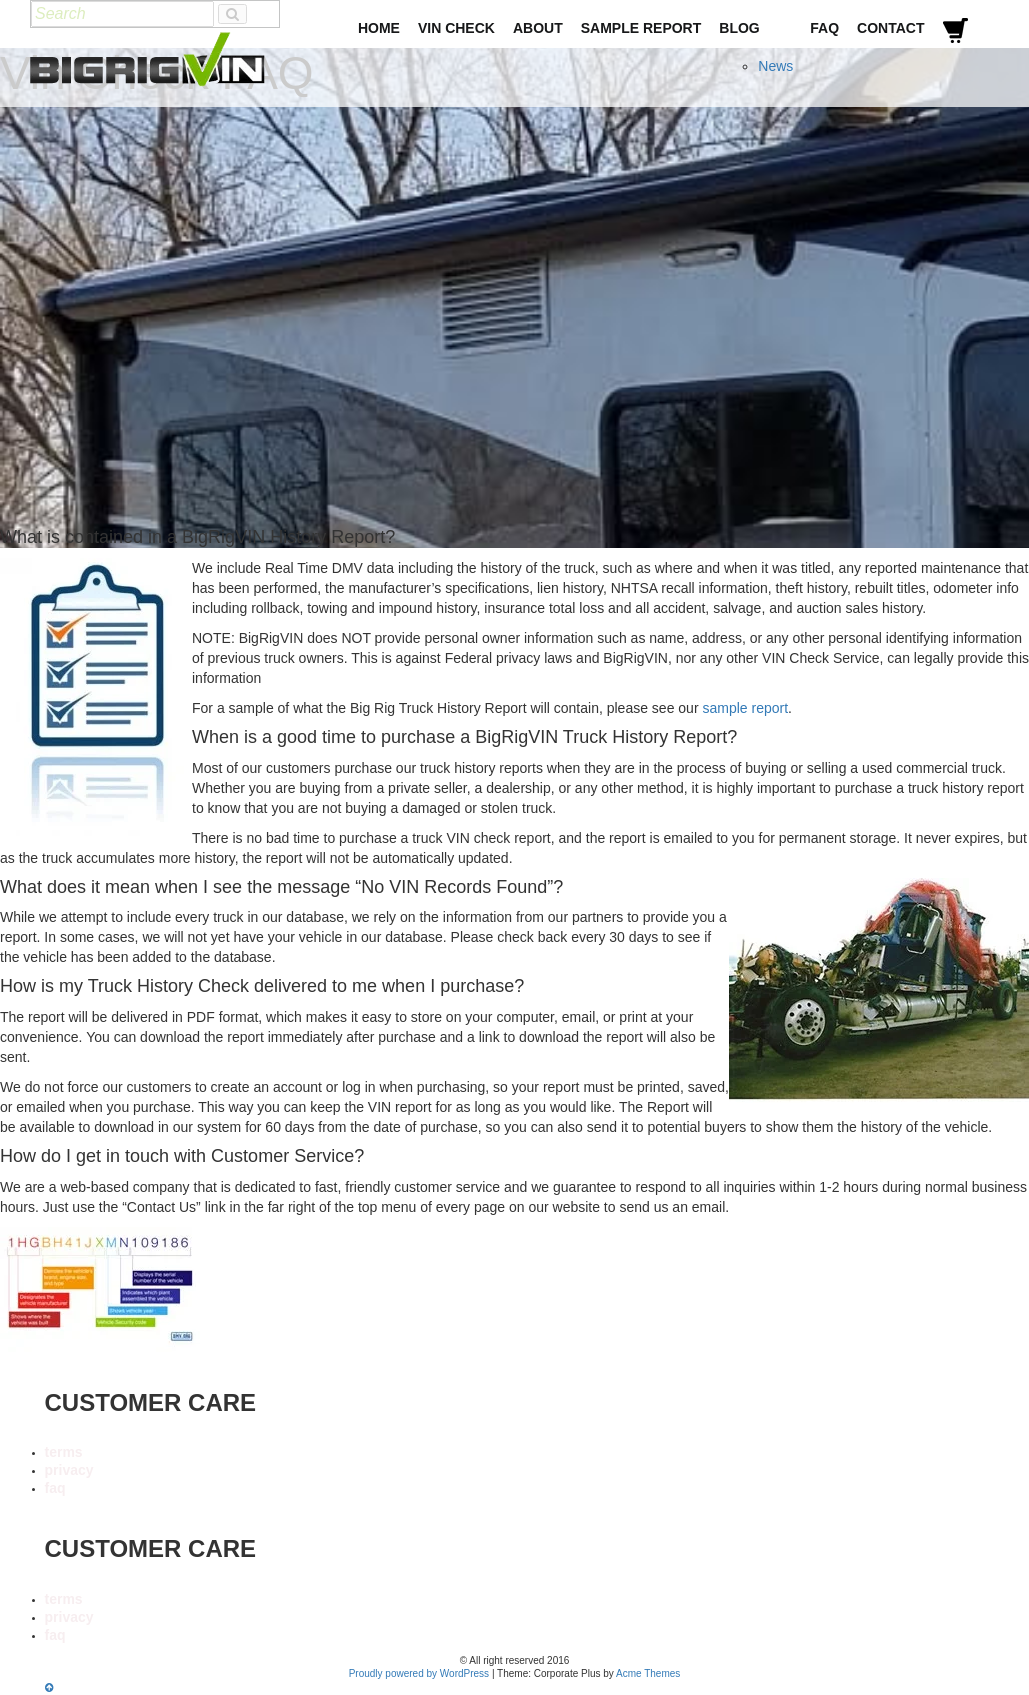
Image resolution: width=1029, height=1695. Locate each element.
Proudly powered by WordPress (419, 1673)
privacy (69, 1470)
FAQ (824, 28)
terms (64, 1452)
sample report (745, 708)
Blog (739, 28)
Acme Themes (648, 1673)
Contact (890, 28)
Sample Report (641, 28)
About (538, 28)
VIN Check (456, 28)
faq (55, 1488)
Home (379, 28)
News (775, 66)
